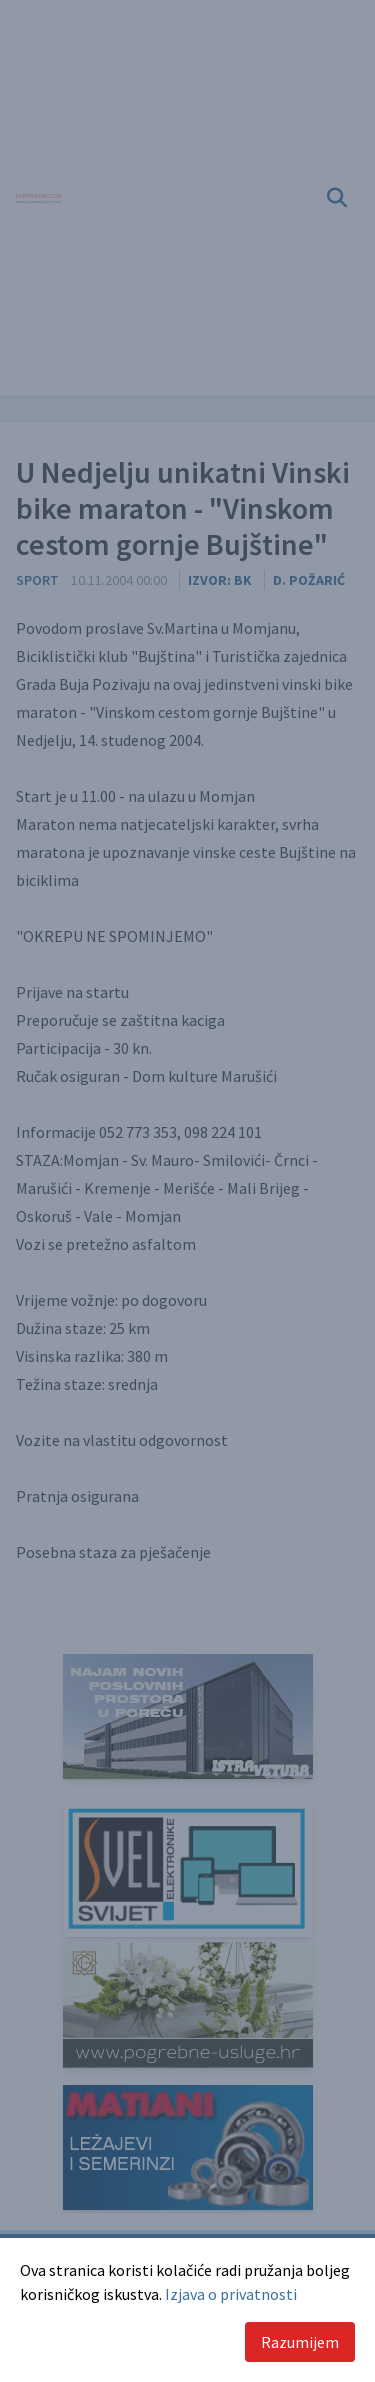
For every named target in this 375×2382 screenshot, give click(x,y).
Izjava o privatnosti (231, 2294)
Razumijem (300, 2342)
